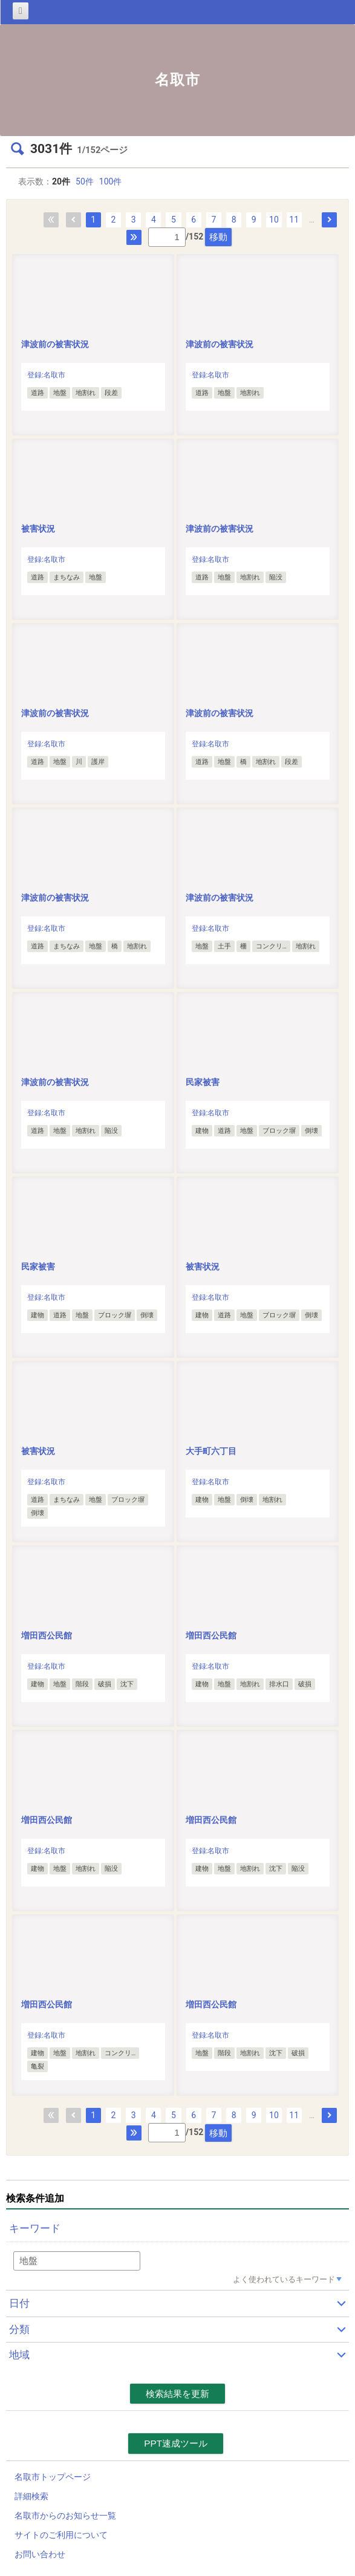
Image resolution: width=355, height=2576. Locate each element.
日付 (19, 2303)
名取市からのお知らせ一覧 (65, 2515)
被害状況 (42, 528)
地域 (19, 2355)
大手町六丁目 (211, 1451)
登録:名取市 (46, 375)
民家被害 (203, 1082)
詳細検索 (31, 2496)
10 (274, 219)
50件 (85, 181)
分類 (19, 2329)
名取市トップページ (53, 2477)
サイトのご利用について (61, 2535)
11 (294, 219)
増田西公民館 (46, 1635)
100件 (110, 181)
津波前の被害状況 (55, 344)
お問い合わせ (40, 2554)
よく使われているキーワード (284, 2279)
